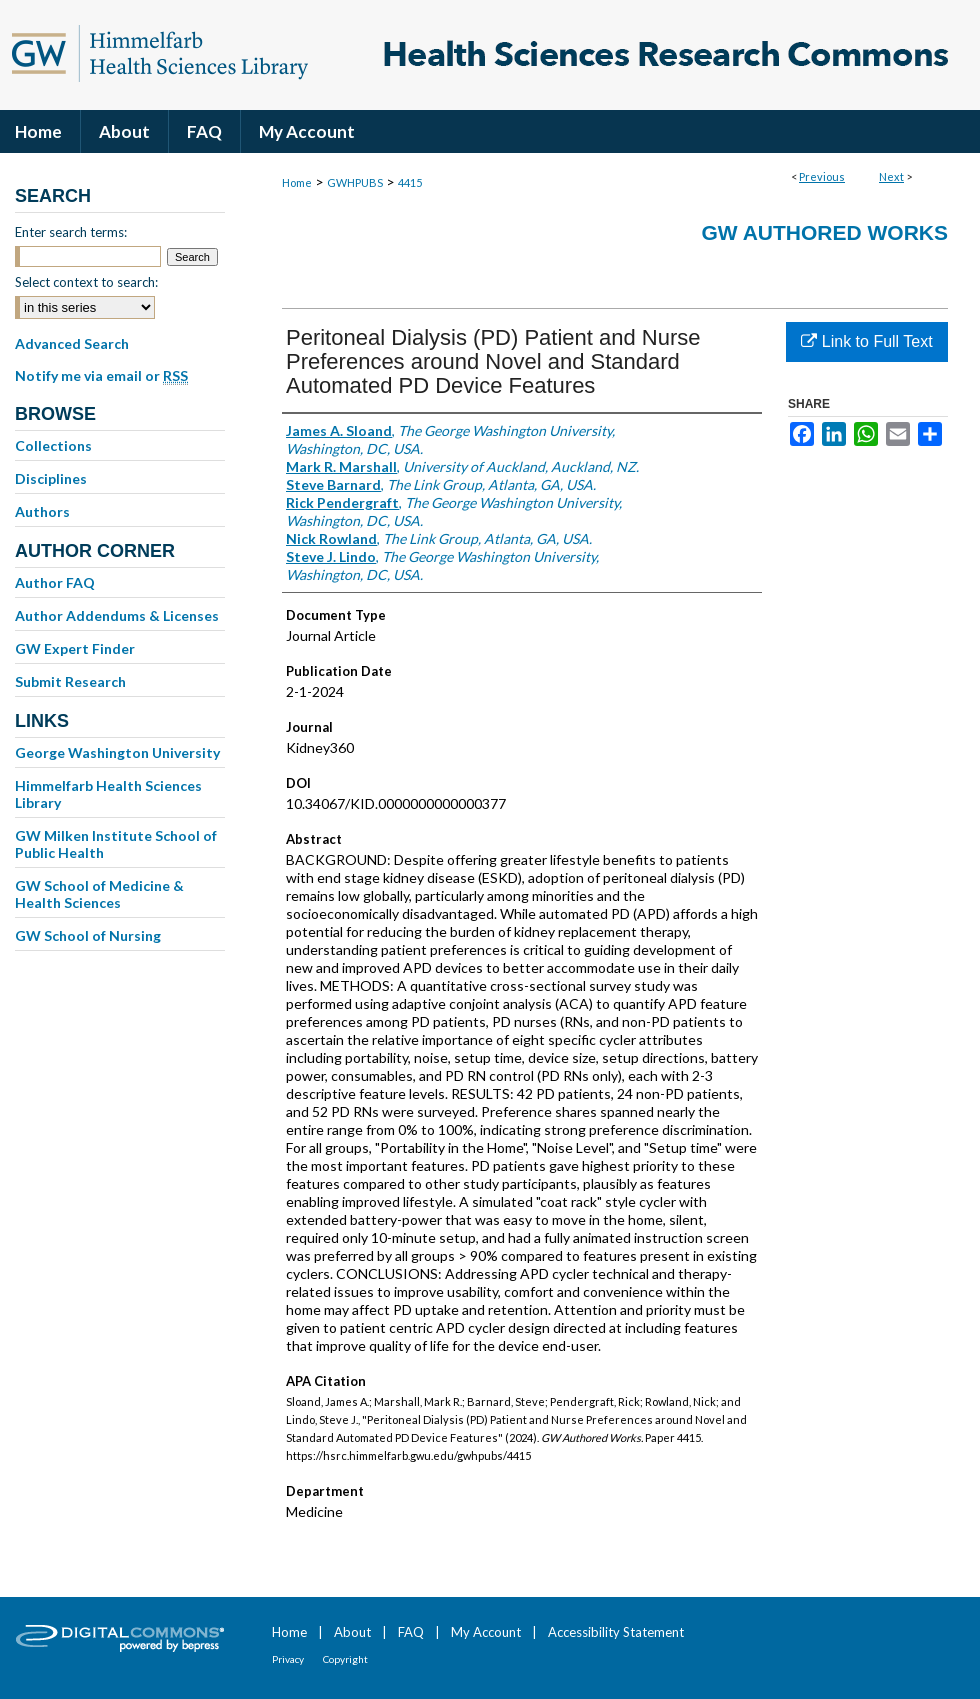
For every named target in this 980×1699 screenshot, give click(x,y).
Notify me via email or (101, 376)
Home (297, 182)
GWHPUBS (355, 182)
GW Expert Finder (75, 648)
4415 (410, 182)
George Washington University (117, 752)
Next (891, 176)
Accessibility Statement (616, 1632)
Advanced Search (72, 343)
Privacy (288, 1659)
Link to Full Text (866, 341)
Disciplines (51, 478)
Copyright (345, 1659)
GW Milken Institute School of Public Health (116, 844)
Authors (42, 511)
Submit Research (70, 681)
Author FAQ (55, 582)
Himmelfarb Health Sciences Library (108, 794)
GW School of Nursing (88, 935)
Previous (822, 176)
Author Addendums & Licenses (117, 615)
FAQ (411, 1632)
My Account (486, 1632)
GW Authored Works (824, 232)
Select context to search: (86, 282)
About (352, 1632)
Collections (53, 445)
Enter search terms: (71, 232)
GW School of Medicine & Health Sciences (99, 894)
